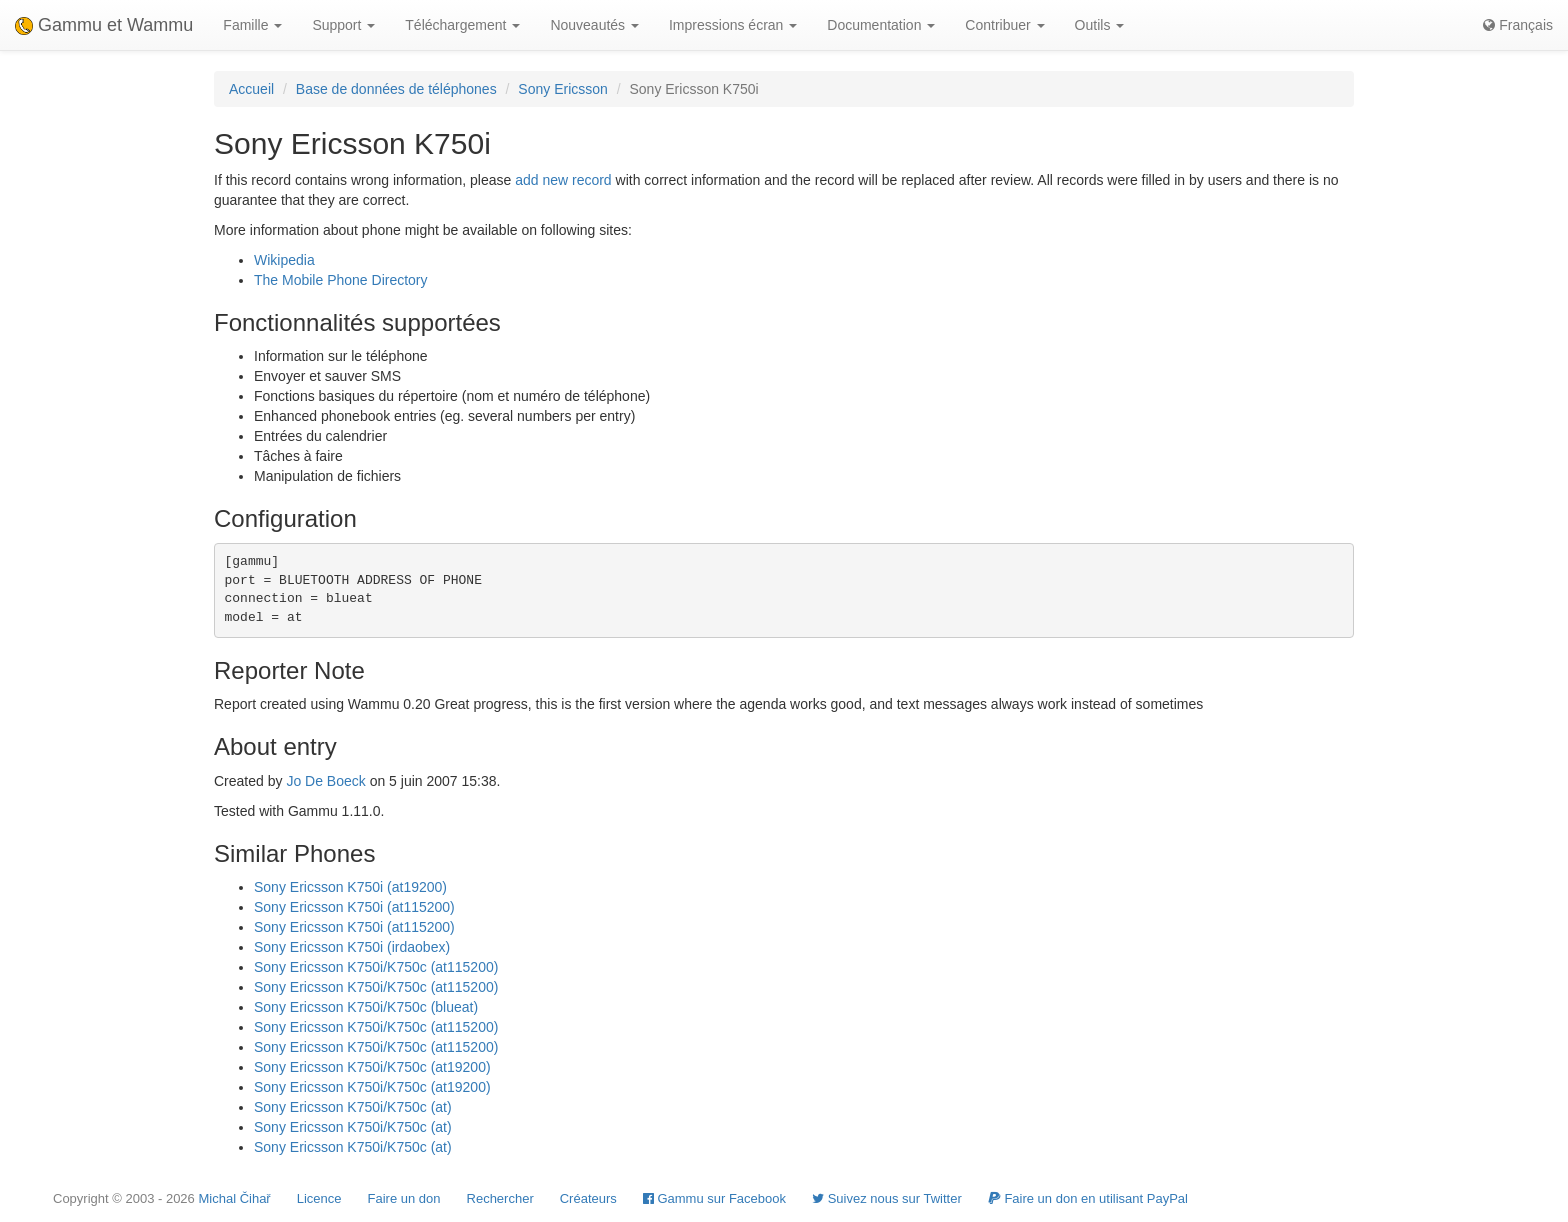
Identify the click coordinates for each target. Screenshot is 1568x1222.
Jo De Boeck (325, 781)
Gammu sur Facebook (714, 1198)
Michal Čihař (234, 1198)
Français (1518, 25)
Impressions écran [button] (733, 25)
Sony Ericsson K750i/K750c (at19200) (372, 1067)
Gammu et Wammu (104, 25)
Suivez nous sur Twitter (887, 1198)
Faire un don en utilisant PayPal (1088, 1198)
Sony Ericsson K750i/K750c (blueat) (366, 1007)
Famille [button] (252, 25)
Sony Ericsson (562, 89)
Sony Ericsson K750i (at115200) (354, 907)
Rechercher (500, 1198)
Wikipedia (284, 260)
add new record (563, 180)
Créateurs (588, 1198)
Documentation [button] (881, 25)
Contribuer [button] (1004, 25)
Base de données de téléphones (396, 89)
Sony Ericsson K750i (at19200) (350, 887)
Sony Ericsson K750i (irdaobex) (352, 947)
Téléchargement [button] (462, 25)
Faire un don (404, 1198)
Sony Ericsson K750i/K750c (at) (353, 1107)
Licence (319, 1198)
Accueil (251, 89)
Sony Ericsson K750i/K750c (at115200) (376, 967)
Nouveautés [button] (594, 25)
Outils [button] (1100, 25)
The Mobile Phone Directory (341, 280)
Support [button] (343, 25)
